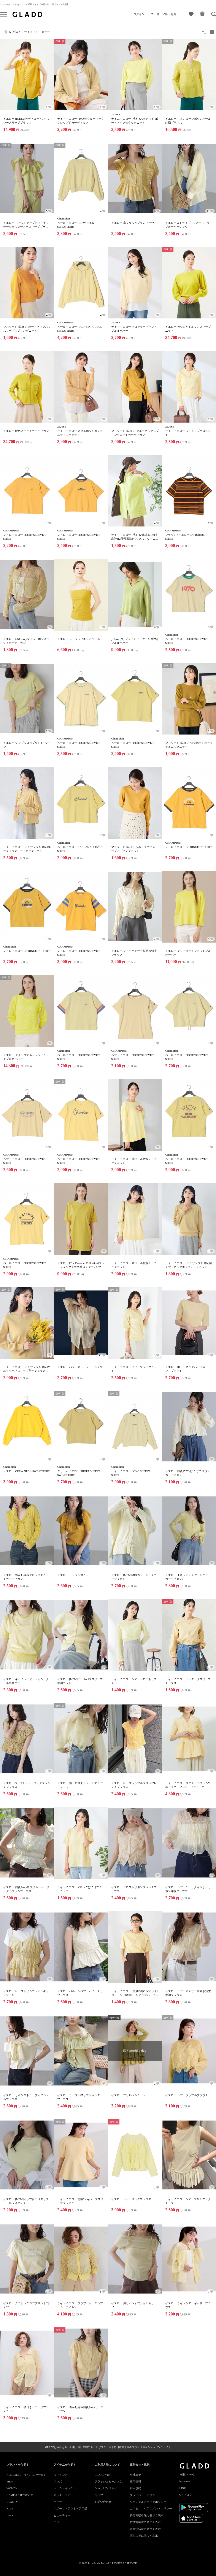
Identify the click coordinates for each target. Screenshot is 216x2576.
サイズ (28, 31)
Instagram (185, 2481)
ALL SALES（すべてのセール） (26, 2474)
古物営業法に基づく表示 (145, 2522)
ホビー (58, 2501)
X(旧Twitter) (186, 2474)
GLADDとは (102, 2474)
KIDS (9, 2508)
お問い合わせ (103, 2501)
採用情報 (135, 2481)
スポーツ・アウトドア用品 (70, 2508)
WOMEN (11, 2488)
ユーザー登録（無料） (165, 14)
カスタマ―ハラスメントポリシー (151, 2508)
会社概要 (135, 2474)
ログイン (139, 14)
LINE (182, 2488)
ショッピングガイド (107, 2488)
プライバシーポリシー (144, 2495)
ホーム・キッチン (65, 2488)
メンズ (58, 2481)
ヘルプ (99, 2495)
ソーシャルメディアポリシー (148, 2501)
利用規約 (135, 2488)
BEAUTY (12, 2501)
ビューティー (62, 2515)
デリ (56, 2522)
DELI (9, 2515)
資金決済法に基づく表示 (145, 2529)
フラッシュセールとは (109, 2481)
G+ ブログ (185, 2494)
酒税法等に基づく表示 (144, 2535)
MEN (9, 2481)
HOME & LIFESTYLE (19, 2495)
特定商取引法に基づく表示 (147, 2515)
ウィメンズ (61, 2474)
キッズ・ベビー (63, 2495)
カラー (45, 31)
